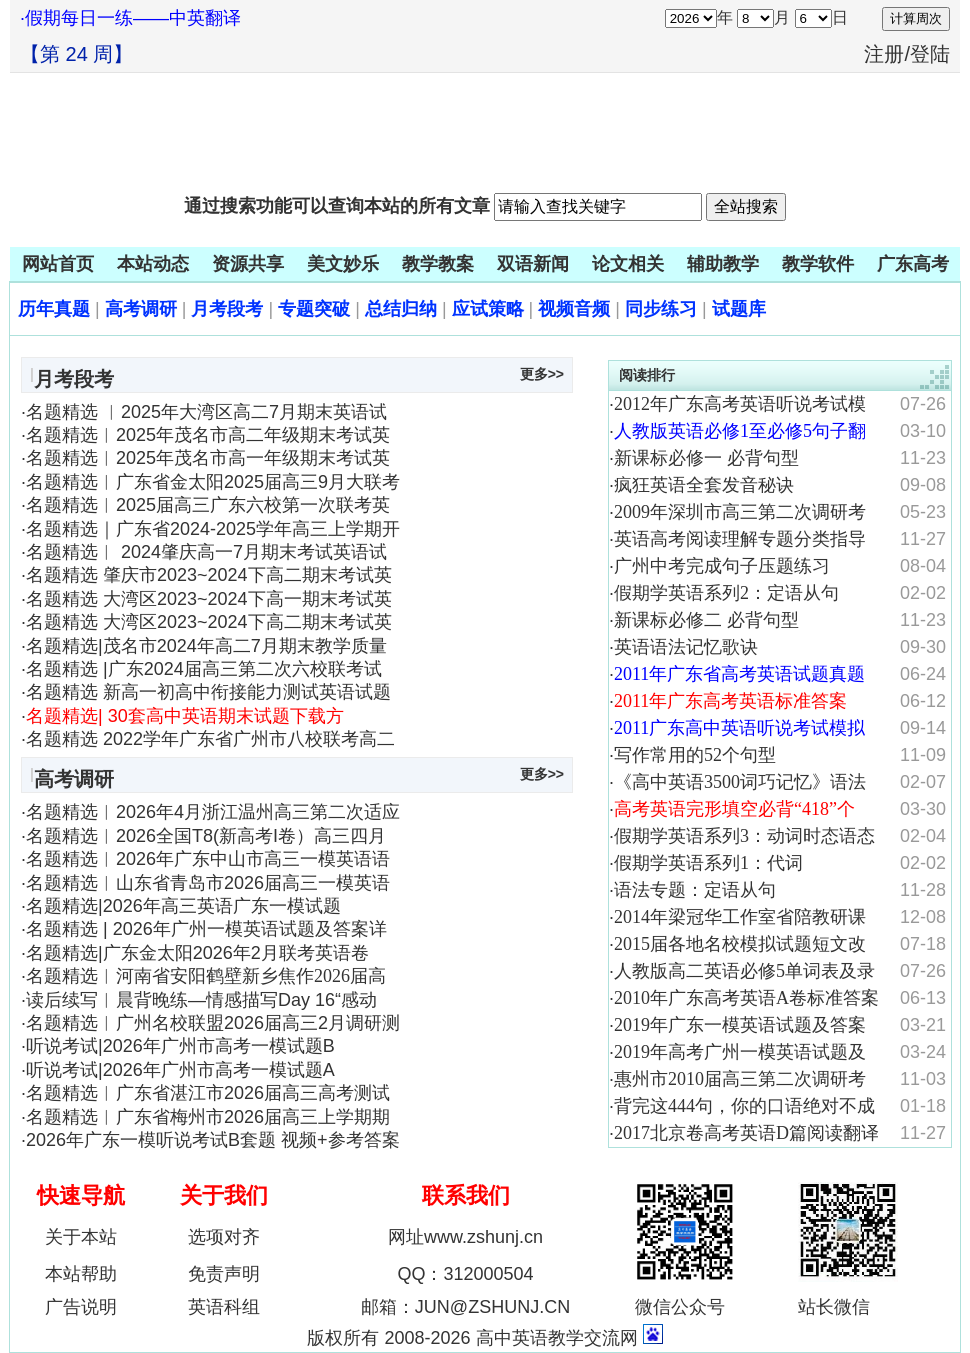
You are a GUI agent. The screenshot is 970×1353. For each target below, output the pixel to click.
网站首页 (58, 264)
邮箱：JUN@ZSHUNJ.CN (465, 1307)
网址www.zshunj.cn (465, 1237)
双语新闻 (533, 264)
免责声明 (224, 1274)
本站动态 (153, 264)
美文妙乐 (343, 264)
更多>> (542, 374)
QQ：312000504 (465, 1274)
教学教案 (438, 264)
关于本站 (81, 1237)
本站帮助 (81, 1274)
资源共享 (248, 264)
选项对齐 (224, 1237)
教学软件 (818, 264)
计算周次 (916, 18)
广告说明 (81, 1307)
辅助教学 (723, 264)
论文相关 (628, 264)
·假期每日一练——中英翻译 (130, 18)
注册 (884, 54)
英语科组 (224, 1307)
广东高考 (913, 264)
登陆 (930, 54)
